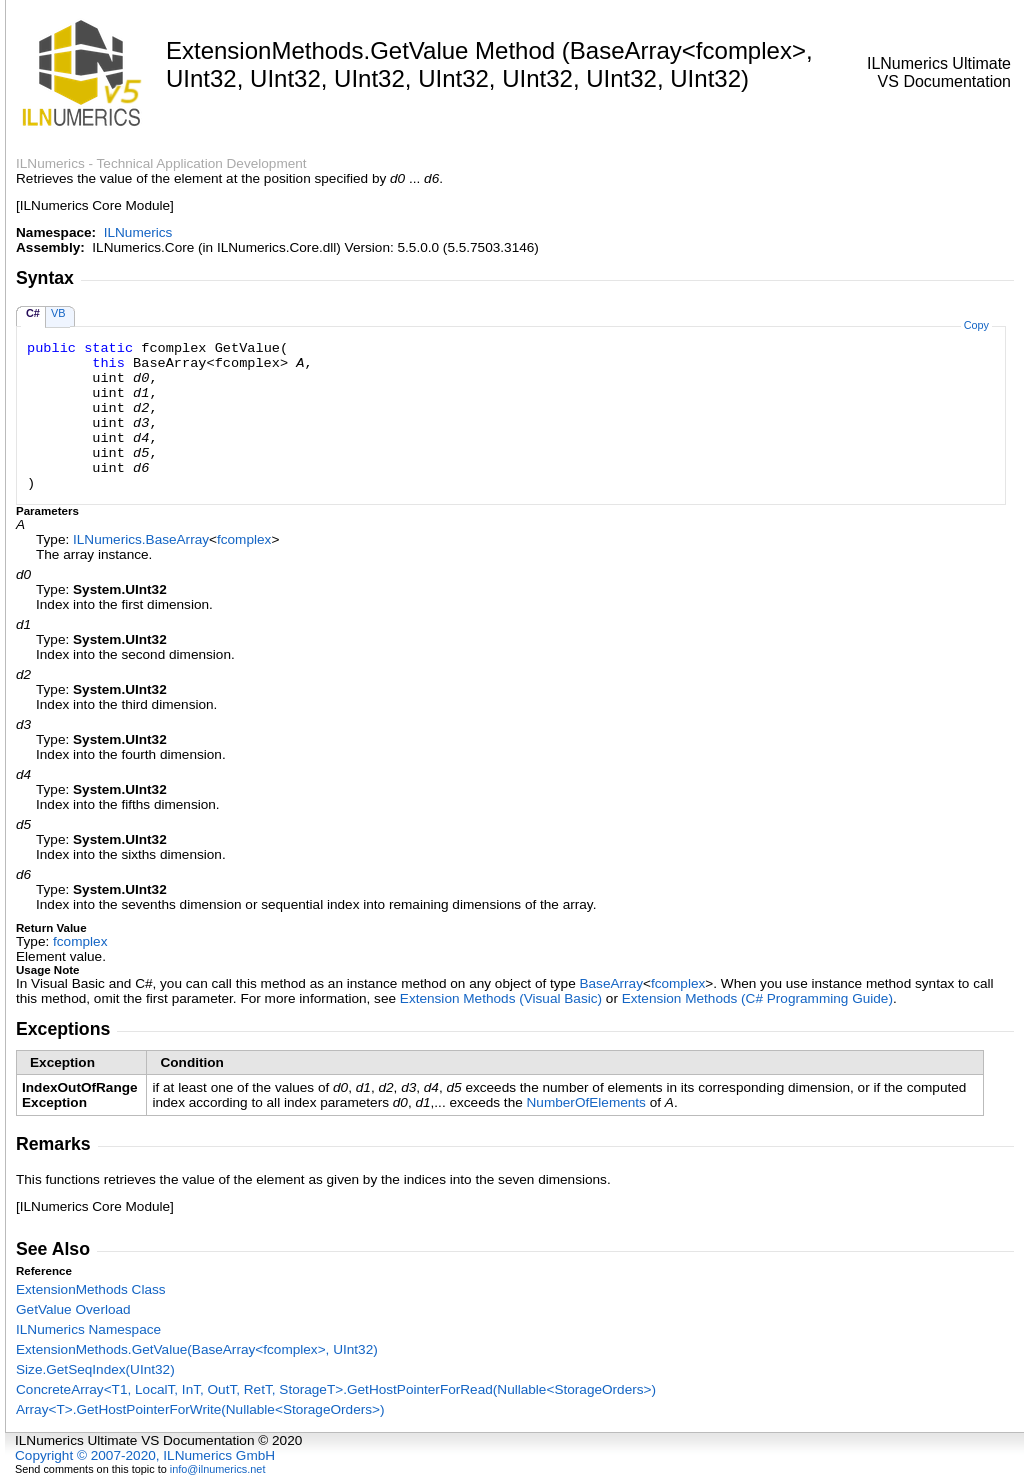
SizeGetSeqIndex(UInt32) (95, 1369)
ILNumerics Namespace (88, 1329)
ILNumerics (138, 232)
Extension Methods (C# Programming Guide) (757, 998)
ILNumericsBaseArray (141, 539)
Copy (976, 325)
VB (58, 313)
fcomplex (244, 539)
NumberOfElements (586, 1102)
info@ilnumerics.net (218, 1469)
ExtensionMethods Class (91, 1289)
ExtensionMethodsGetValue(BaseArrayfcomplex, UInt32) (197, 1349)
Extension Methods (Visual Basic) (501, 998)
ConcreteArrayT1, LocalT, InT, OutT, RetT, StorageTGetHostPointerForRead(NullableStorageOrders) (336, 1389)
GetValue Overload (73, 1309)
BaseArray (610, 983)
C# (33, 313)
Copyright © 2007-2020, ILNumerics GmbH (145, 1455)
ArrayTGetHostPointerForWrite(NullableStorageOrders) (200, 1409)
